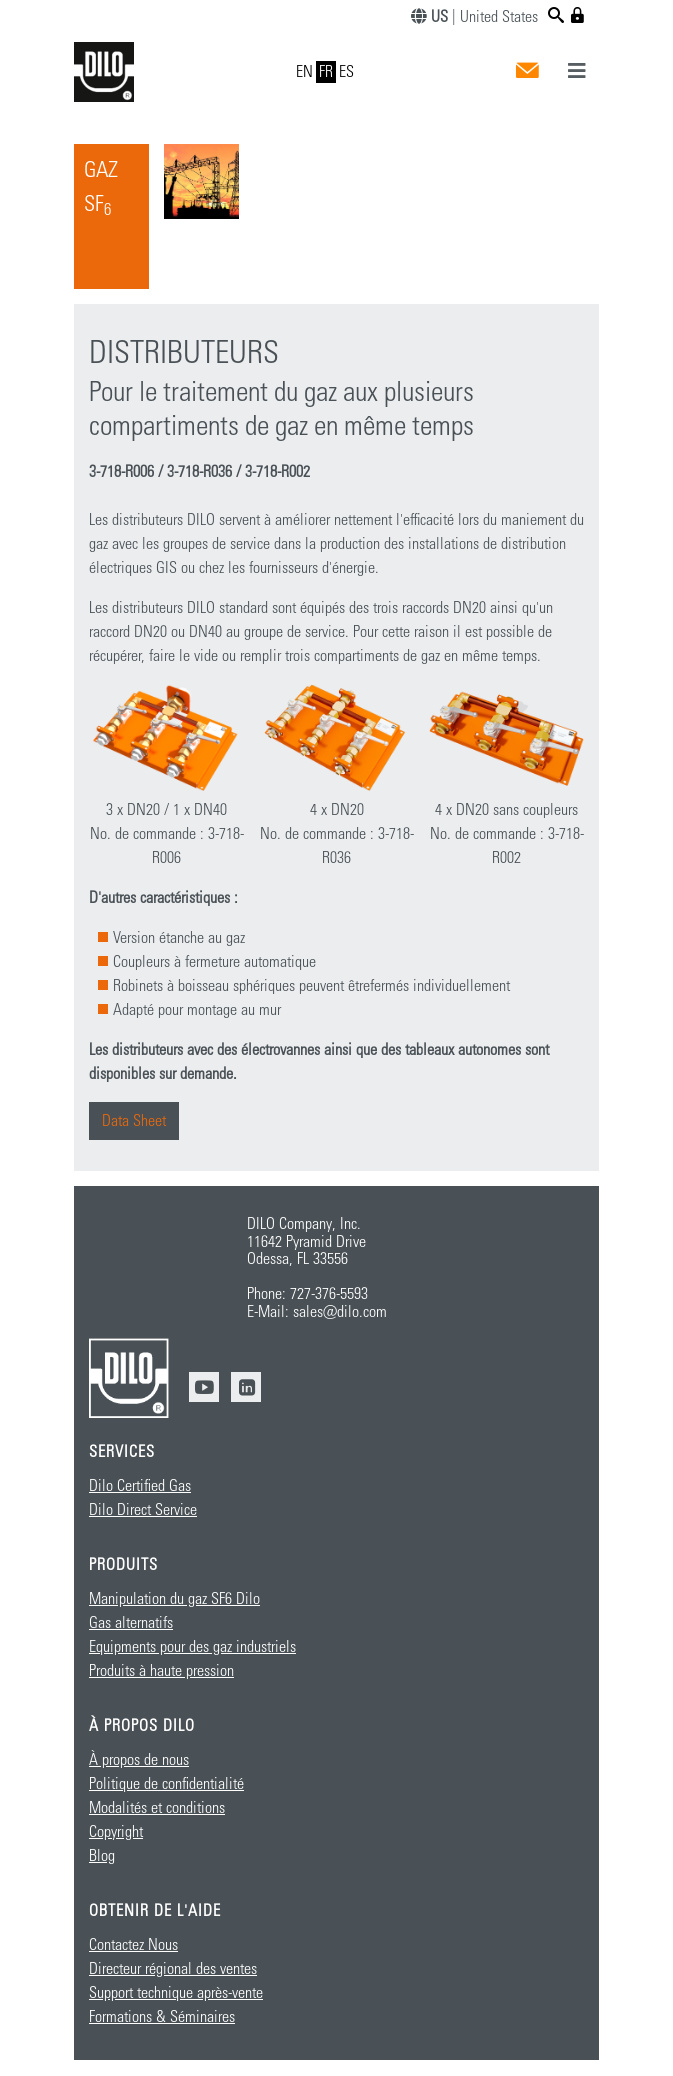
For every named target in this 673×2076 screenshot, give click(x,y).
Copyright (116, 1832)
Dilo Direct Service (143, 1510)
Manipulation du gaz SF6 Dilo (174, 1599)
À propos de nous (139, 1760)
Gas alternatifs (131, 1623)
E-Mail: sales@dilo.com (317, 1312)
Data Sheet (134, 1121)
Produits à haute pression (161, 1671)
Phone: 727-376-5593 (307, 1294)
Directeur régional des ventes (173, 1969)
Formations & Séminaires (162, 2017)
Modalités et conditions (157, 1808)
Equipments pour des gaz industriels (192, 1647)
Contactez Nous (133, 1945)
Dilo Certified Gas (140, 1486)
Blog (102, 1856)
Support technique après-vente (176, 1993)
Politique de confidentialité (166, 1784)
